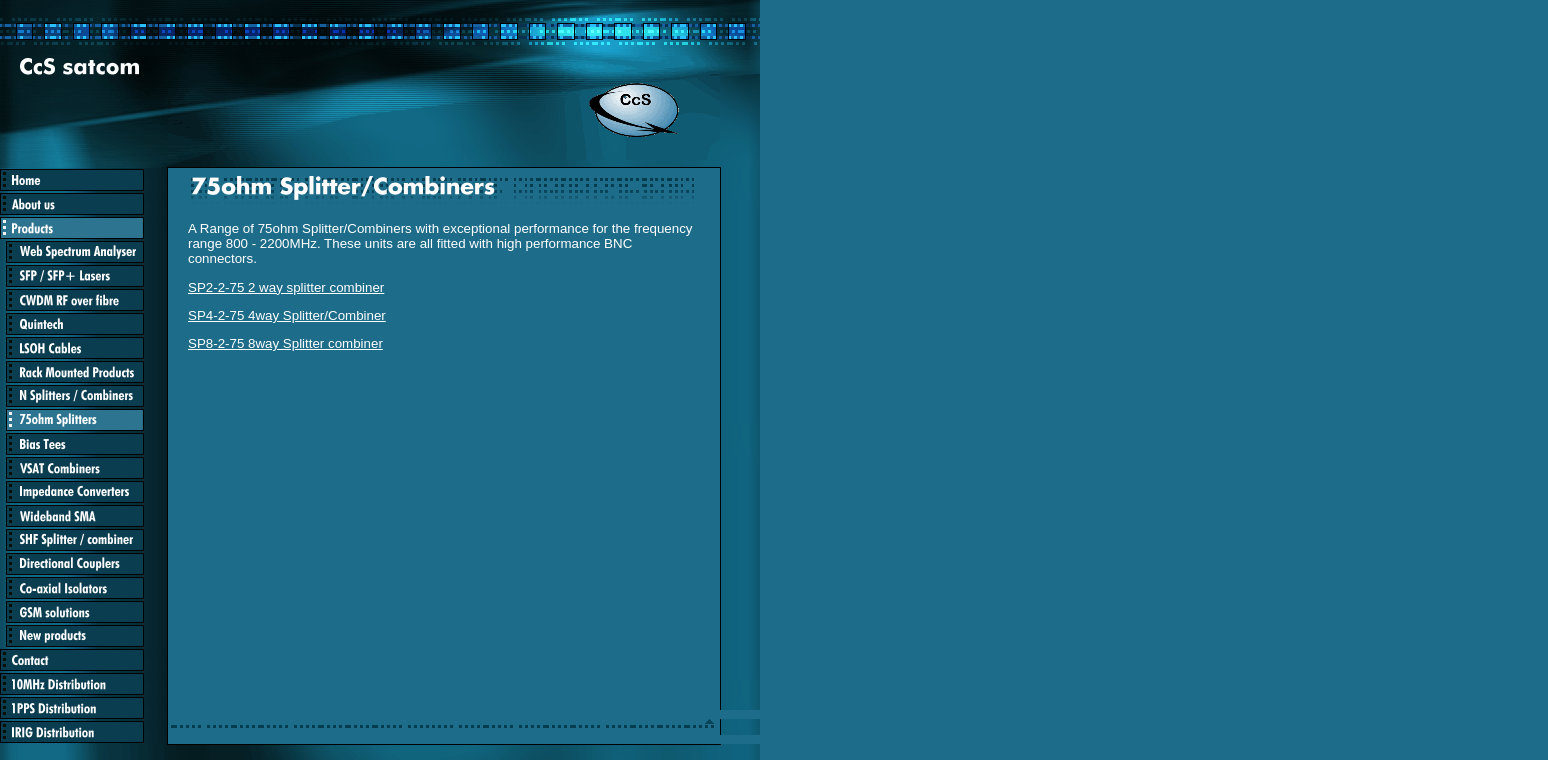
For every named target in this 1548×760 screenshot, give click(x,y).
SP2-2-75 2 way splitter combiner (286, 287)
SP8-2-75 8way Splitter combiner (285, 343)
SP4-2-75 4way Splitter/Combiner (287, 315)
